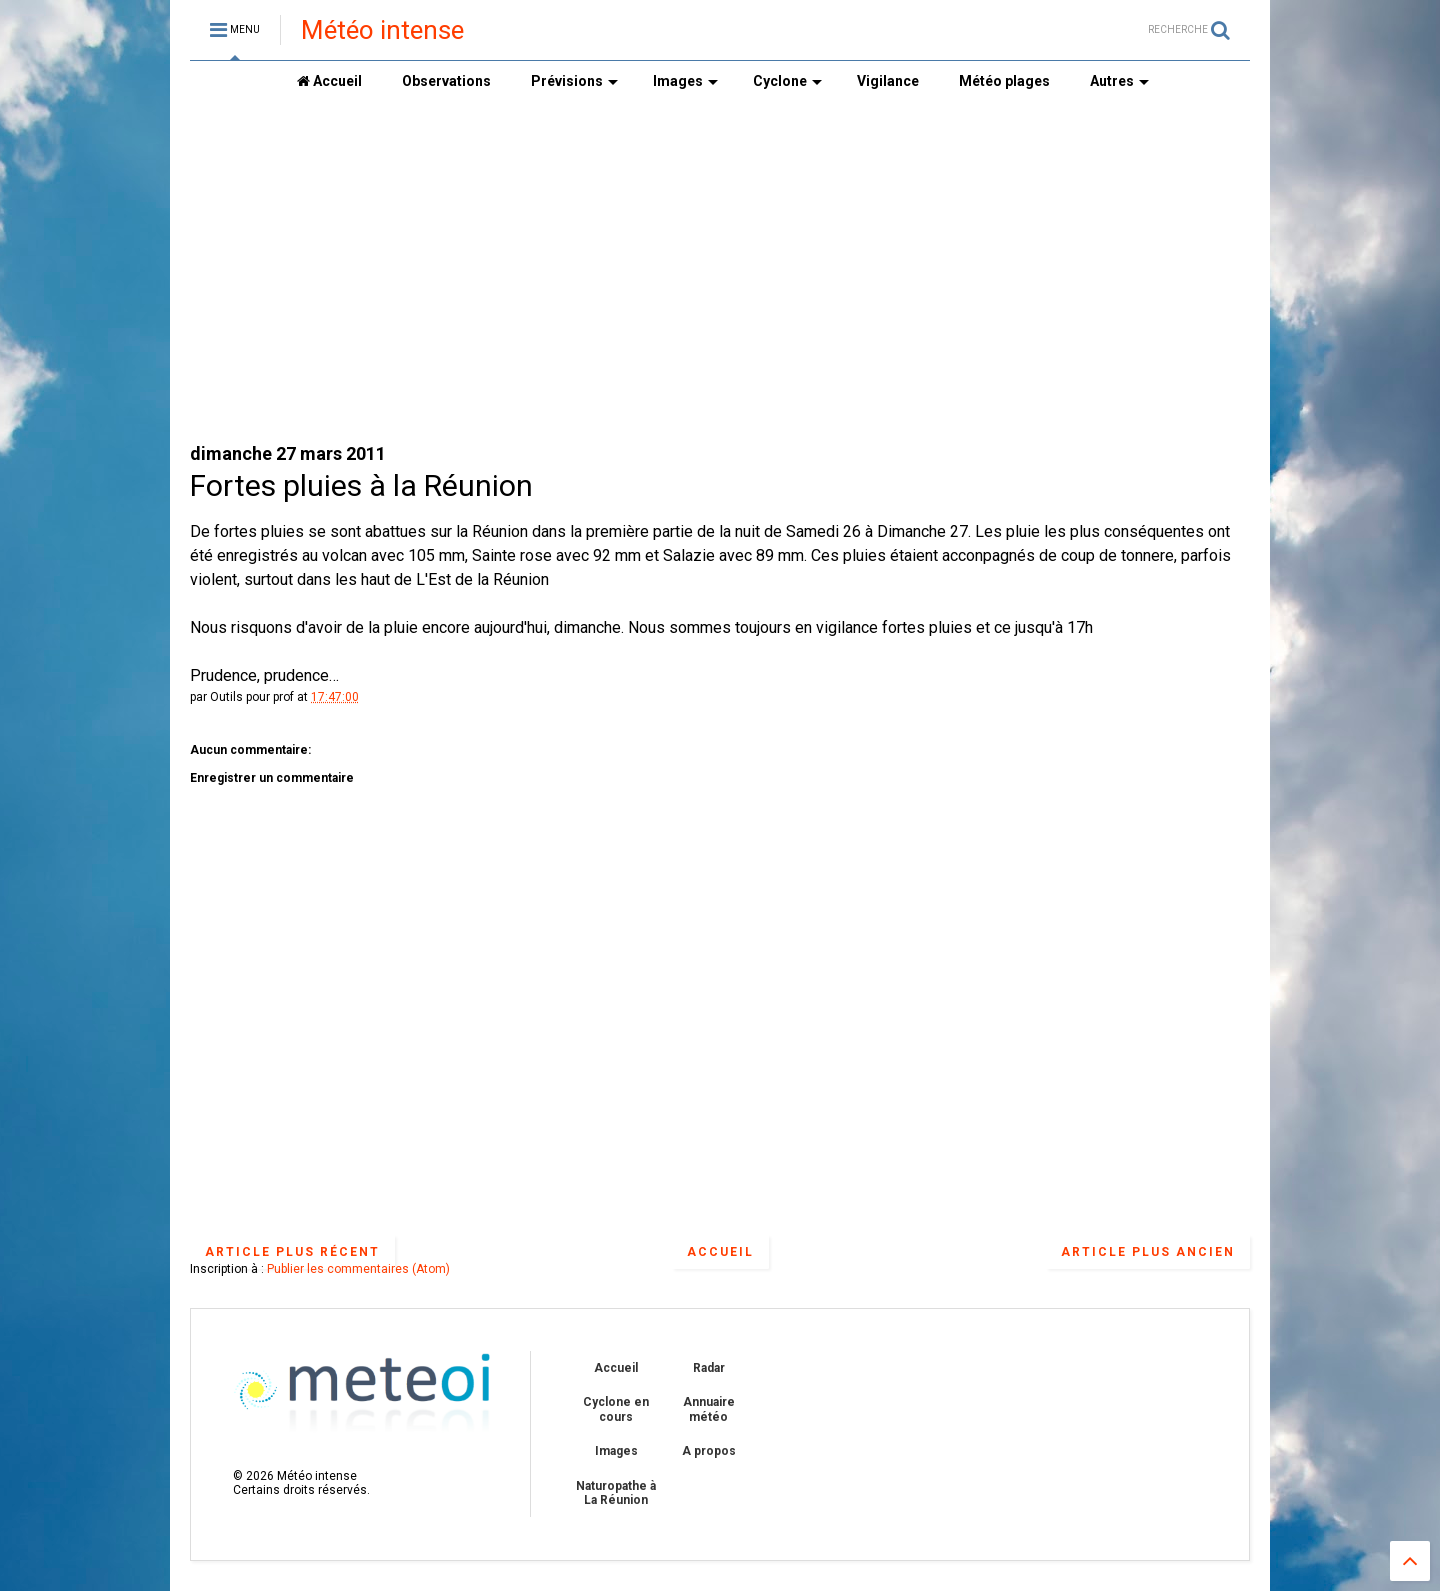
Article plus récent (292, 1252)
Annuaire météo (709, 1409)
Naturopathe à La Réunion (616, 1493)
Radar (709, 1368)
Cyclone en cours (616, 1409)
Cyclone (787, 81)
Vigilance (888, 81)
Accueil (329, 81)
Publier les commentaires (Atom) (358, 1269)
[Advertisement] (720, 271)
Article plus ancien (1148, 1252)
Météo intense (382, 30)
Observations (446, 81)
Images (685, 81)
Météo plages (1004, 81)
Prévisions (574, 81)
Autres (1119, 81)
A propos (709, 1451)
